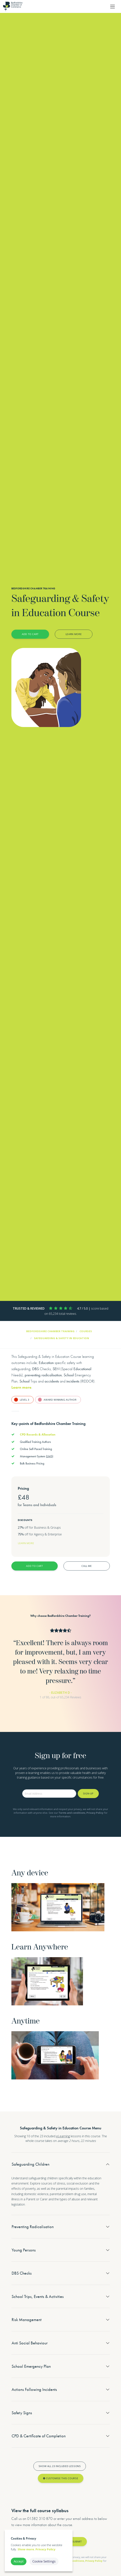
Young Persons (24, 2250)
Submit (77, 2543)
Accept (19, 2561)
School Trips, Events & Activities (38, 2297)
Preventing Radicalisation (33, 2227)
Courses (86, 1331)
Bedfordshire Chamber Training (50, 1331)
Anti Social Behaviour (30, 2344)
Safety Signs (22, 2414)
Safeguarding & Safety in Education (61, 1338)
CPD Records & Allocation (37, 1434)
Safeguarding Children (30, 2164)
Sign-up (88, 1793)
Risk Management (26, 2320)
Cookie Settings (44, 2561)
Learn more (73, 634)
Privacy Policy (94, 1812)
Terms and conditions (71, 1812)
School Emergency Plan (31, 2367)
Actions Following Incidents (34, 2391)
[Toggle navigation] (112, 6)
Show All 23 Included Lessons (60, 2468)
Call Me (86, 1566)
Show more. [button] (26, 2549)
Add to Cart (30, 634)
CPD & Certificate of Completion (39, 2437)
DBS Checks (22, 2274)
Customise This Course (60, 2480)
